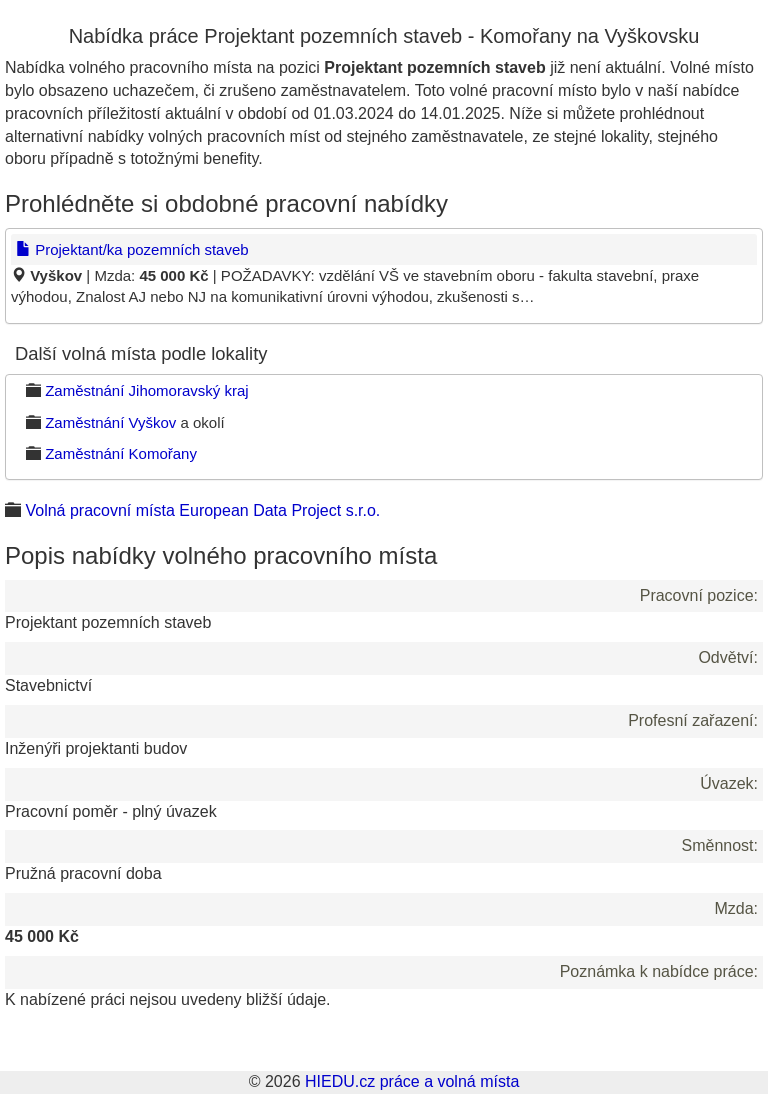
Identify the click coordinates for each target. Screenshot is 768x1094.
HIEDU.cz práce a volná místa (412, 1081)
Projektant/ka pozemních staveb (132, 249)
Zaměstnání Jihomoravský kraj (146, 390)
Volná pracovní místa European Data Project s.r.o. (202, 510)
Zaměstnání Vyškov (110, 422)
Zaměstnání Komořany (121, 453)
